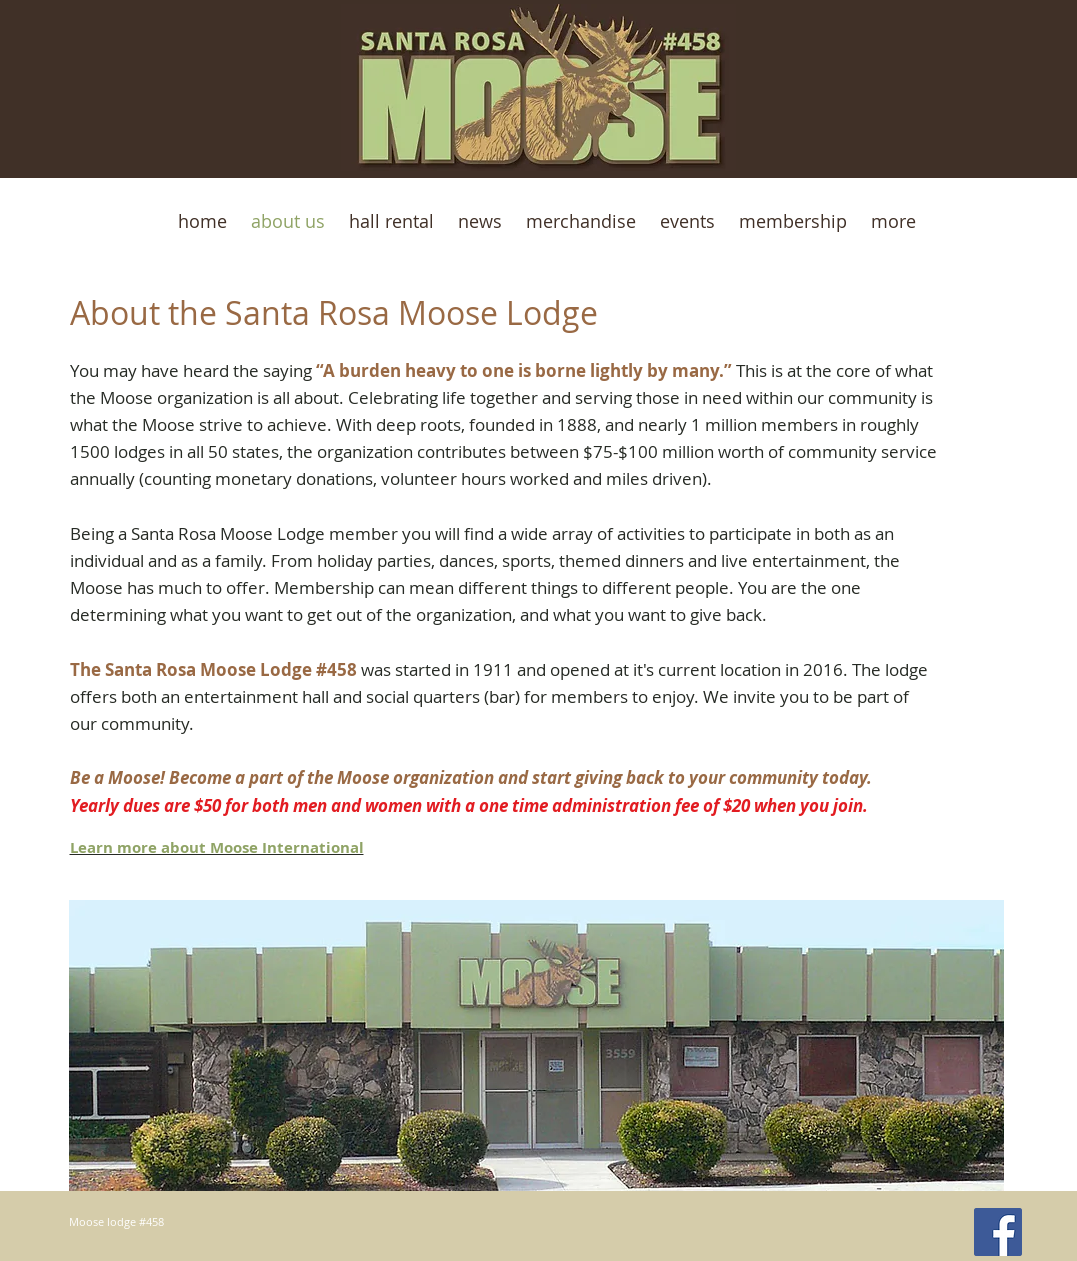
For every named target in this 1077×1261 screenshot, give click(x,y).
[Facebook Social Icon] (998, 1232)
